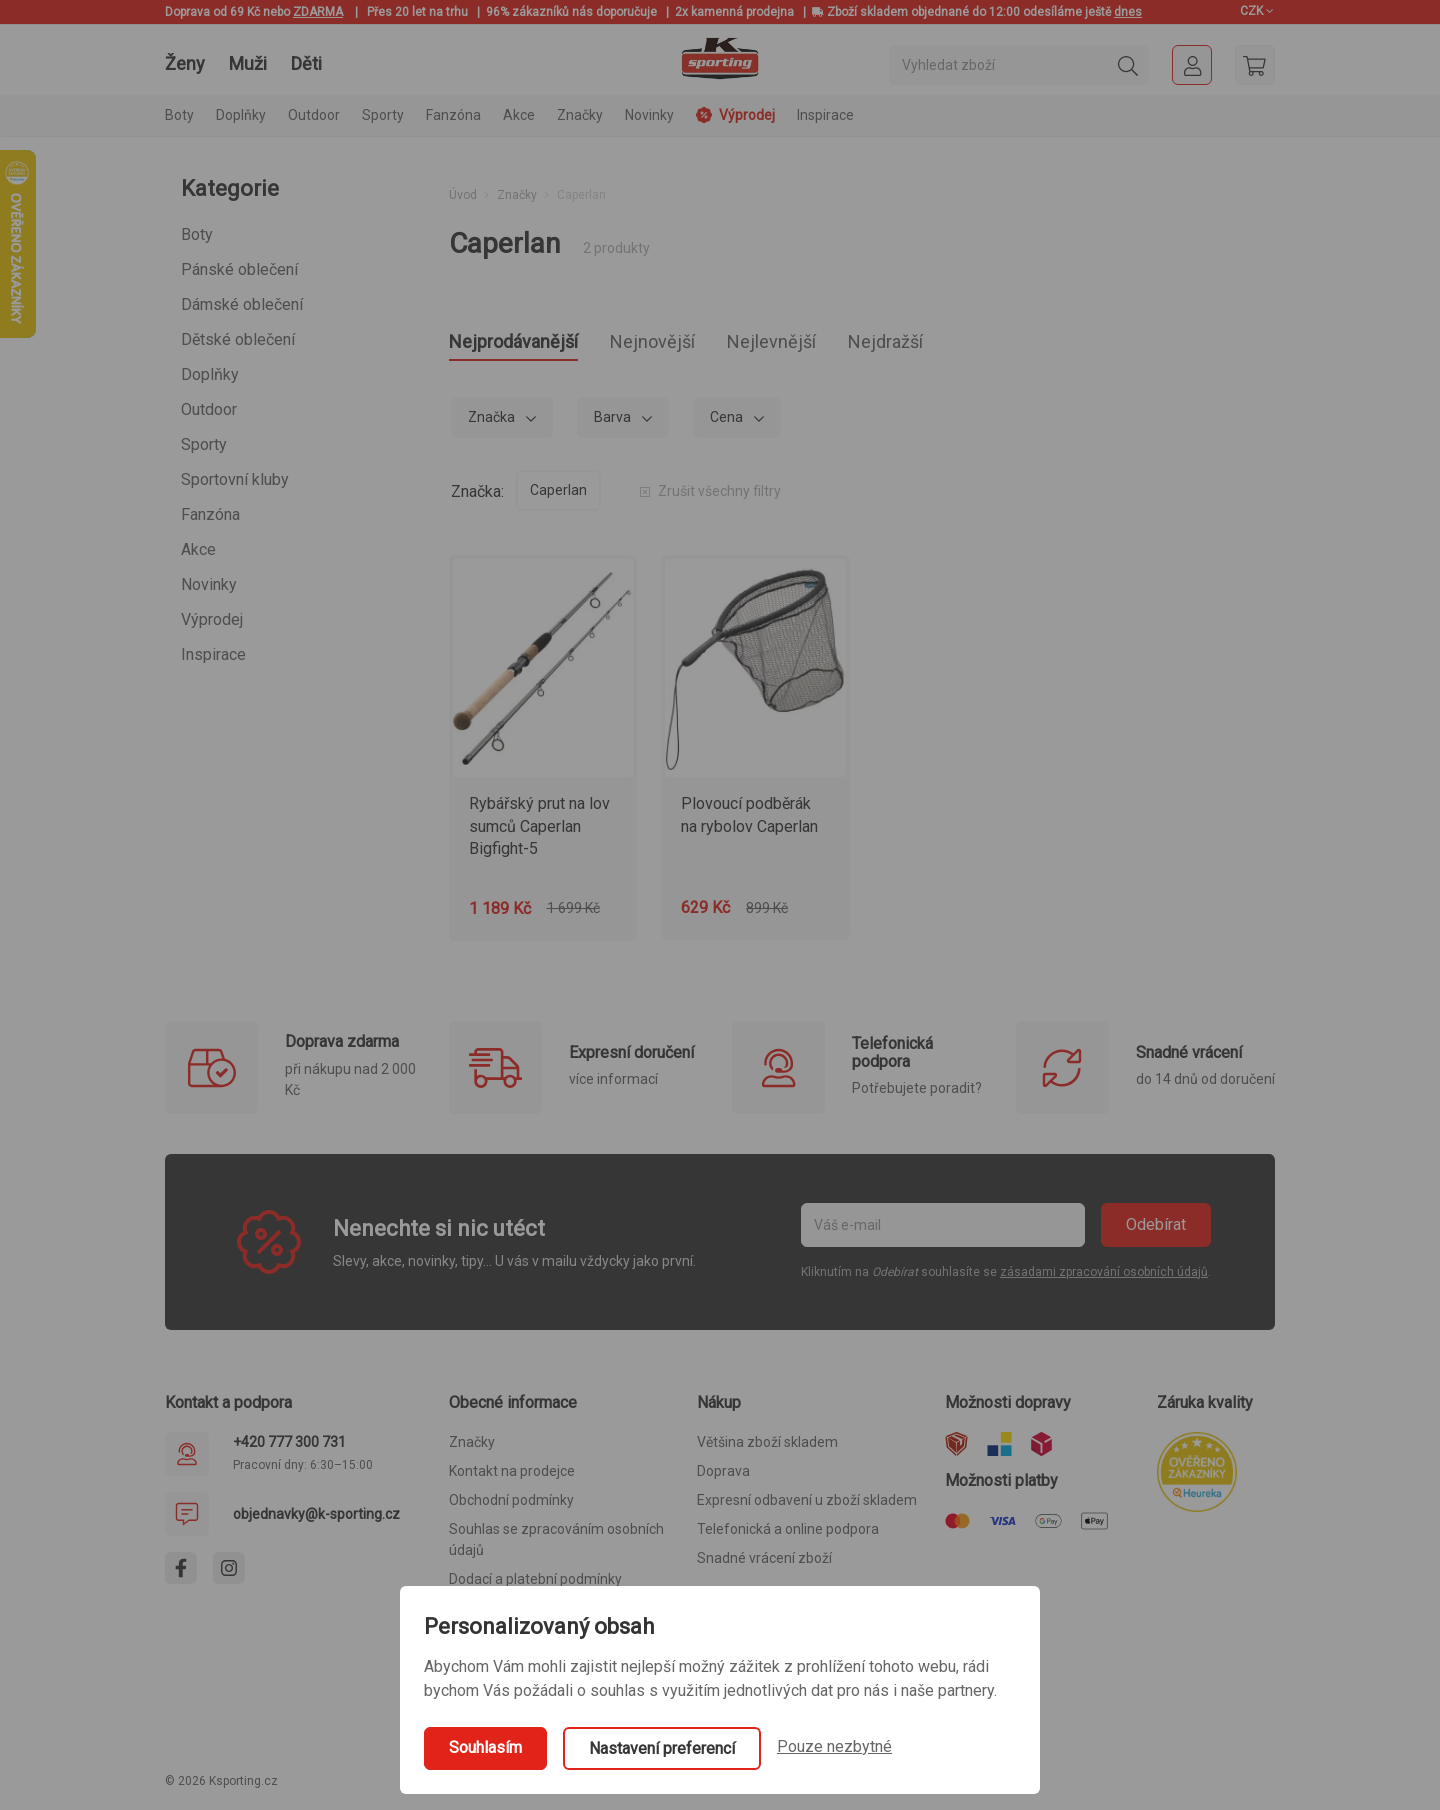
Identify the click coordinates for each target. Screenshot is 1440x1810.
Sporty (204, 444)
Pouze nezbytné (834, 1746)
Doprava (723, 1477)
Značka (493, 423)
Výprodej (212, 619)
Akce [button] (519, 115)
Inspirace (825, 115)
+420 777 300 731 (289, 1448)
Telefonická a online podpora (788, 1535)
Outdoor (209, 409)
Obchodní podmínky (511, 1506)
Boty (197, 234)
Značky (580, 115)
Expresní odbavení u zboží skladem (807, 1506)
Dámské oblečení (242, 304)
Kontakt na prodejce (512, 1477)
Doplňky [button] (241, 115)
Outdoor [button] (314, 115)
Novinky (649, 115)
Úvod (463, 195)
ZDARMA (318, 12)
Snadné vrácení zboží (764, 1564)
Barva (614, 423)
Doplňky (210, 374)
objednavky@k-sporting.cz (316, 1520)
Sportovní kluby (235, 479)
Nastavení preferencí (662, 1748)
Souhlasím (485, 1747)
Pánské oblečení (239, 269)
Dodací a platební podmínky (535, 1585)
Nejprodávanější (530, 344)
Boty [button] (179, 115)
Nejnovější (697, 344)
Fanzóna (210, 514)
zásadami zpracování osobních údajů (1104, 1278)
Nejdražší (972, 344)
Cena (728, 423)
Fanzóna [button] (453, 115)
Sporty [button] (383, 115)
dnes (1128, 12)
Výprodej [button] (735, 115)
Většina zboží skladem (767, 1448)
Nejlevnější (837, 344)
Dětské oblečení (238, 339)
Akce (198, 549)
